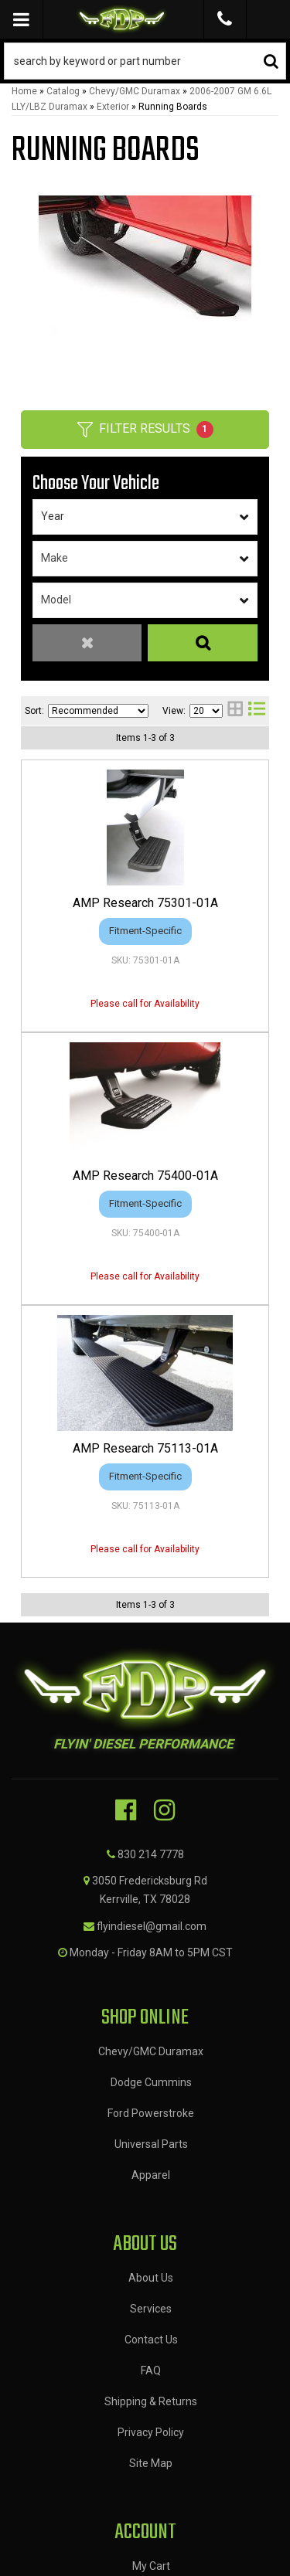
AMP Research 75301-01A (145, 902)
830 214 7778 (151, 1854)
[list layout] (256, 710)
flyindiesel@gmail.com (151, 1926)
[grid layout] (235, 710)
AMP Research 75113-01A (145, 1448)
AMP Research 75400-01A (145, 1175)
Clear (87, 643)
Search (203, 643)
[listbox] (145, 517)
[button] (145, 61)
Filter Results (145, 429)
